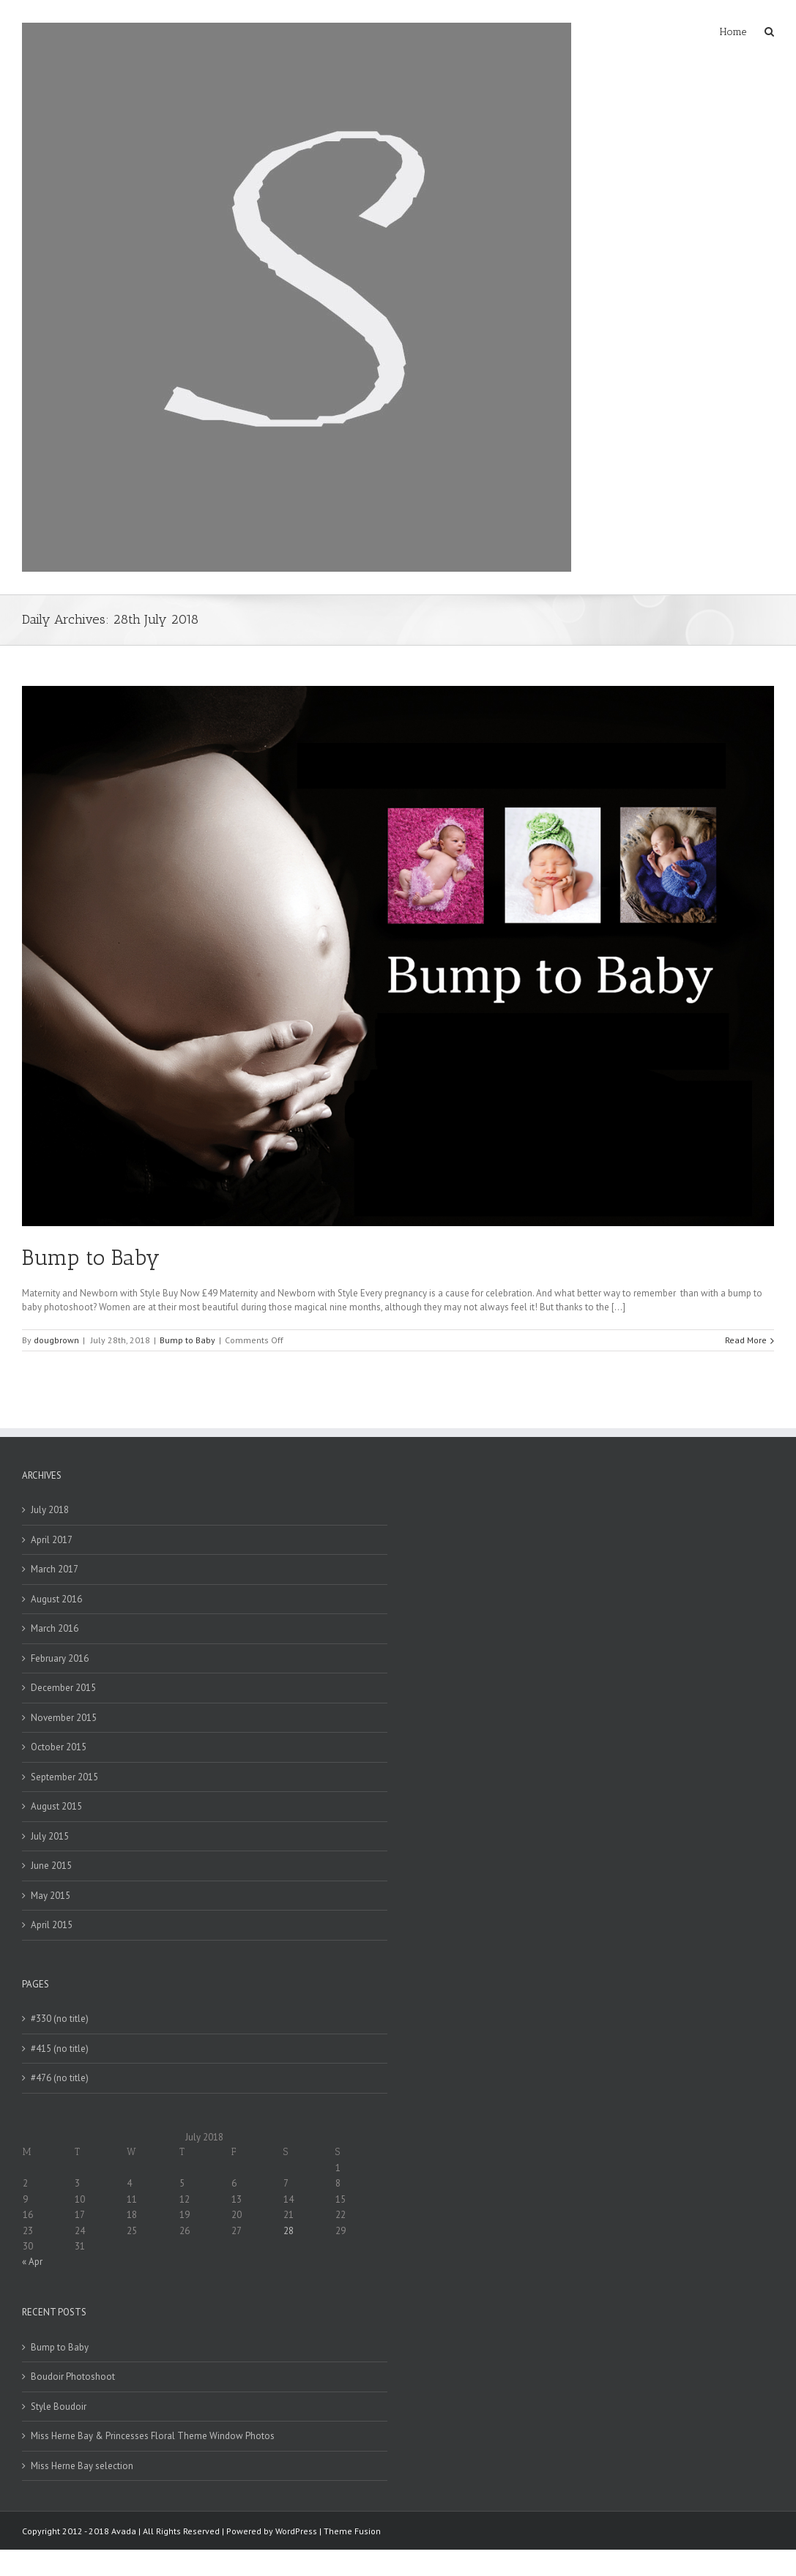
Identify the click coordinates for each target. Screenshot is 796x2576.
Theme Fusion (352, 2530)
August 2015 (56, 1806)
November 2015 (64, 1717)
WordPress (296, 2530)
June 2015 (51, 1865)
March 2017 (54, 1569)
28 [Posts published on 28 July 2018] (288, 2231)
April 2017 (51, 1540)
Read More (746, 1339)
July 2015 (50, 1836)
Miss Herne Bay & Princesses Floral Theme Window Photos (153, 2436)
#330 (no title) (60, 2018)
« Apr (32, 2261)
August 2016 (56, 1599)
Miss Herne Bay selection (82, 2466)
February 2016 (60, 1658)
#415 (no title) (60, 2048)
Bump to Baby (91, 1257)
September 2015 (64, 1777)
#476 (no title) (60, 2078)
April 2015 (51, 1925)
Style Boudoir (58, 2406)
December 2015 (63, 1687)
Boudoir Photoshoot (73, 2376)
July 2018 (50, 1510)
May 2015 (50, 1895)
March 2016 (54, 1628)
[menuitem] (742, 30)
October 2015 (58, 1747)
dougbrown (56, 1339)
